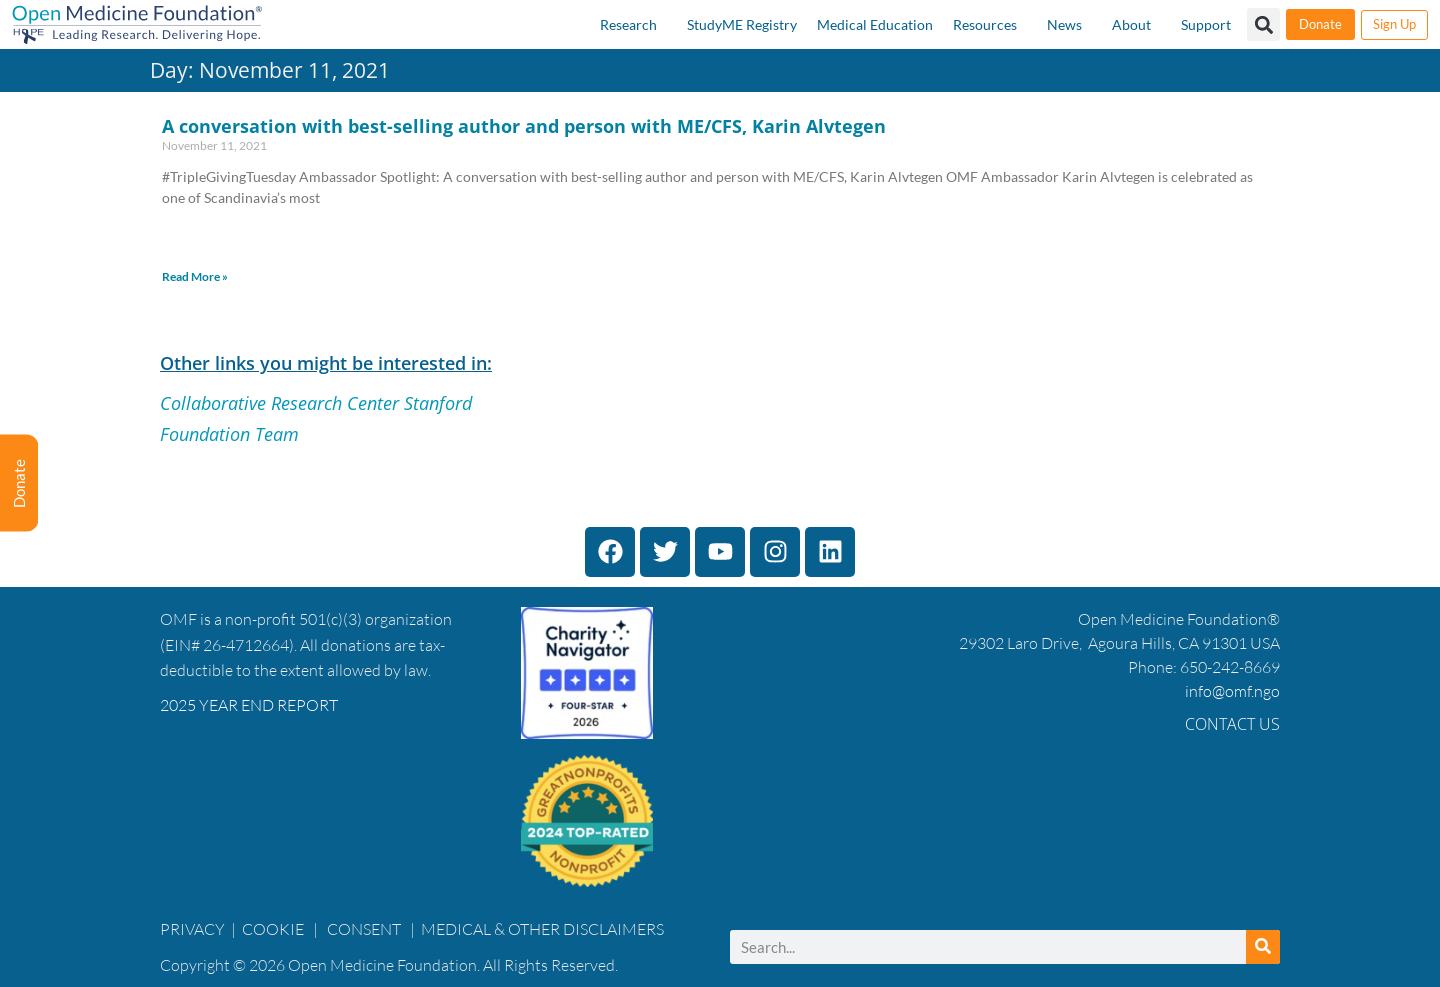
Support (1206, 24)
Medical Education (875, 24)
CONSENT (364, 929)
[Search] (1263, 947)
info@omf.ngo (1232, 691)
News (1064, 24)
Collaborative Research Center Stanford (316, 403)
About (1131, 24)
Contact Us (1232, 724)
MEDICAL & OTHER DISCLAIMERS (542, 929)
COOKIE (274, 929)
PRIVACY (192, 929)
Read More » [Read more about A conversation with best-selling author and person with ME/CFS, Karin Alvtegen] (195, 276)
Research (628, 24)
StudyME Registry (742, 24)
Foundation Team (229, 434)
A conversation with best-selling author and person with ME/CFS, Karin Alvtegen (524, 126)
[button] (1263, 24)
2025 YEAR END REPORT (249, 705)
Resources (985, 24)
